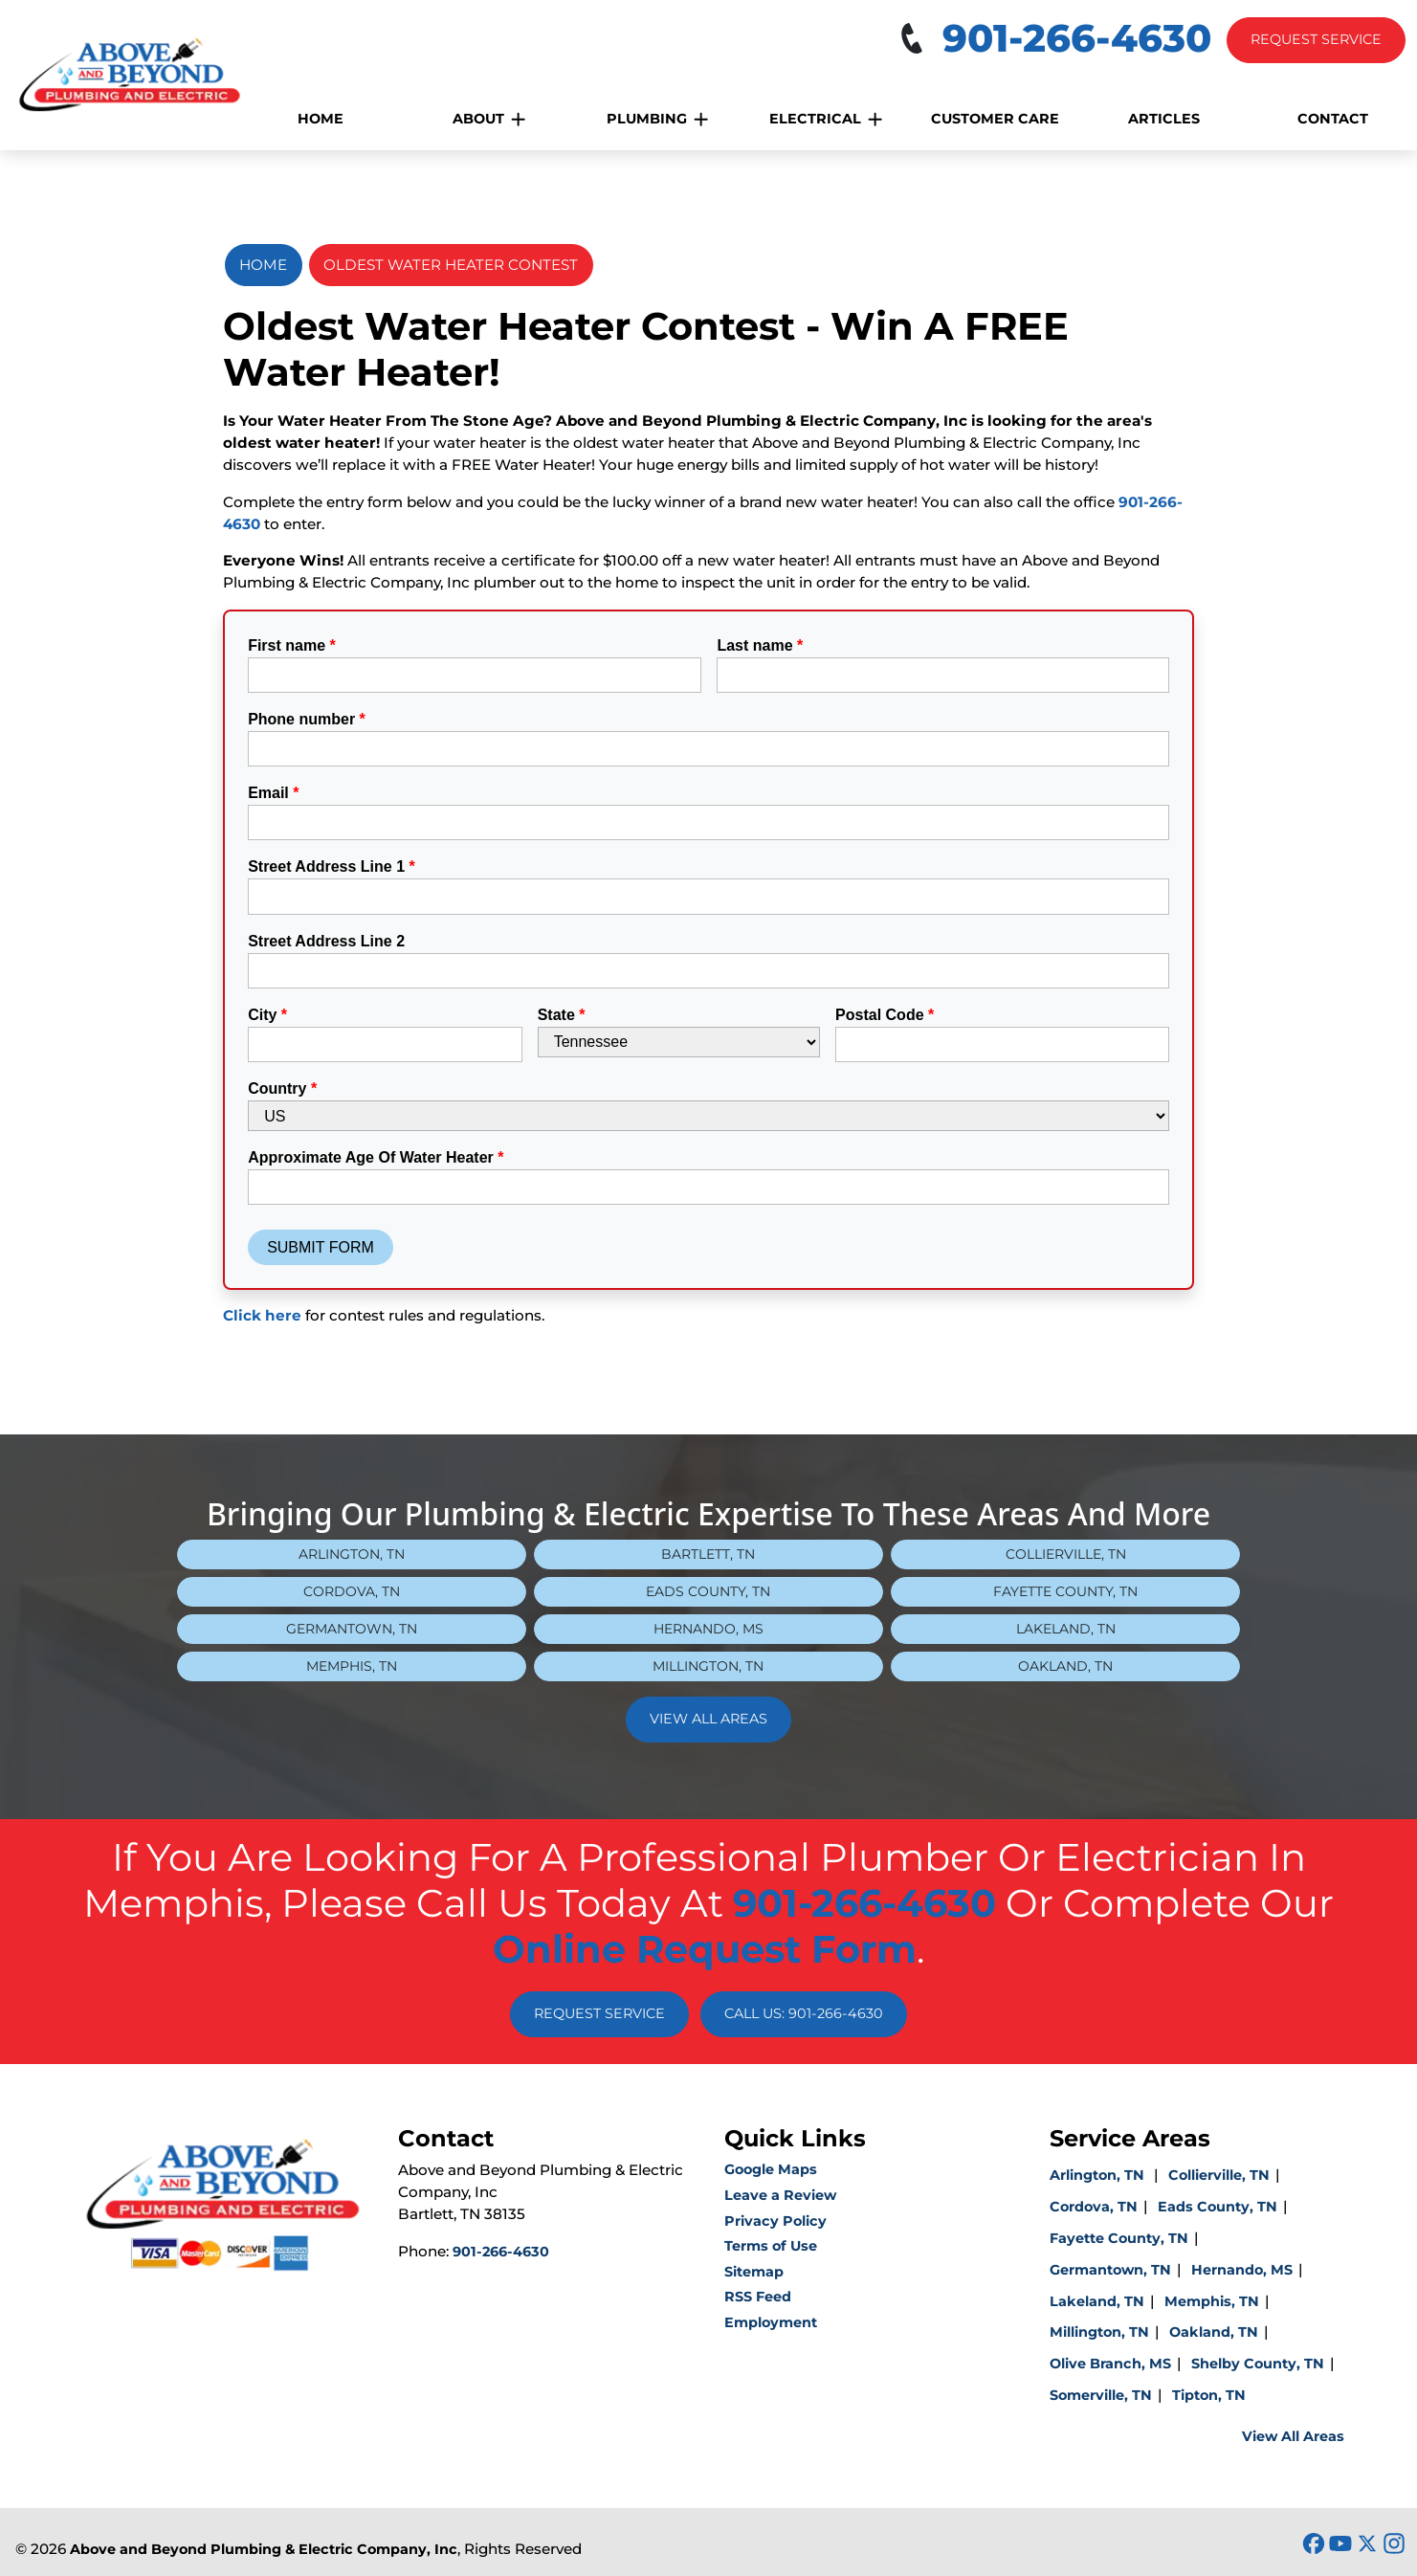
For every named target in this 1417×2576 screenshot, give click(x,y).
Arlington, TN (352, 1554)
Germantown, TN (351, 1628)
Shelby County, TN (1257, 2363)
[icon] (1315, 2544)
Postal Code (884, 1015)
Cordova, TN (351, 1591)
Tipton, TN (1209, 2395)
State (562, 1015)
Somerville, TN (1101, 2395)
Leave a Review (780, 2195)
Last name (760, 645)
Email (273, 793)
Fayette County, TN (1065, 1591)
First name (292, 645)
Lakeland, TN (1066, 1628)
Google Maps (770, 2169)
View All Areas (708, 1718)
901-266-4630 (864, 1902)
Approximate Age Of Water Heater (375, 1157)
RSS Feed (757, 2296)
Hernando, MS (708, 1628)
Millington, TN (708, 1666)
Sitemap (754, 2271)
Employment (770, 2322)
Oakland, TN (1065, 1666)
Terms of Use (770, 2245)
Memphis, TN (351, 1666)
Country (282, 1088)
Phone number (306, 719)
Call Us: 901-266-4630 (803, 2013)
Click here (262, 1315)
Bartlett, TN (708, 1554)
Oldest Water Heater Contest (450, 264)
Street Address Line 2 (326, 941)
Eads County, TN (708, 1591)
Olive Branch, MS (1110, 2363)
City (267, 1015)
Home (263, 264)
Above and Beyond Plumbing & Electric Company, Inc (263, 2549)
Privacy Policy (775, 2221)
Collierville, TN (1066, 1554)
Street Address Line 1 (331, 866)
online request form (705, 1948)
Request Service (1316, 39)
